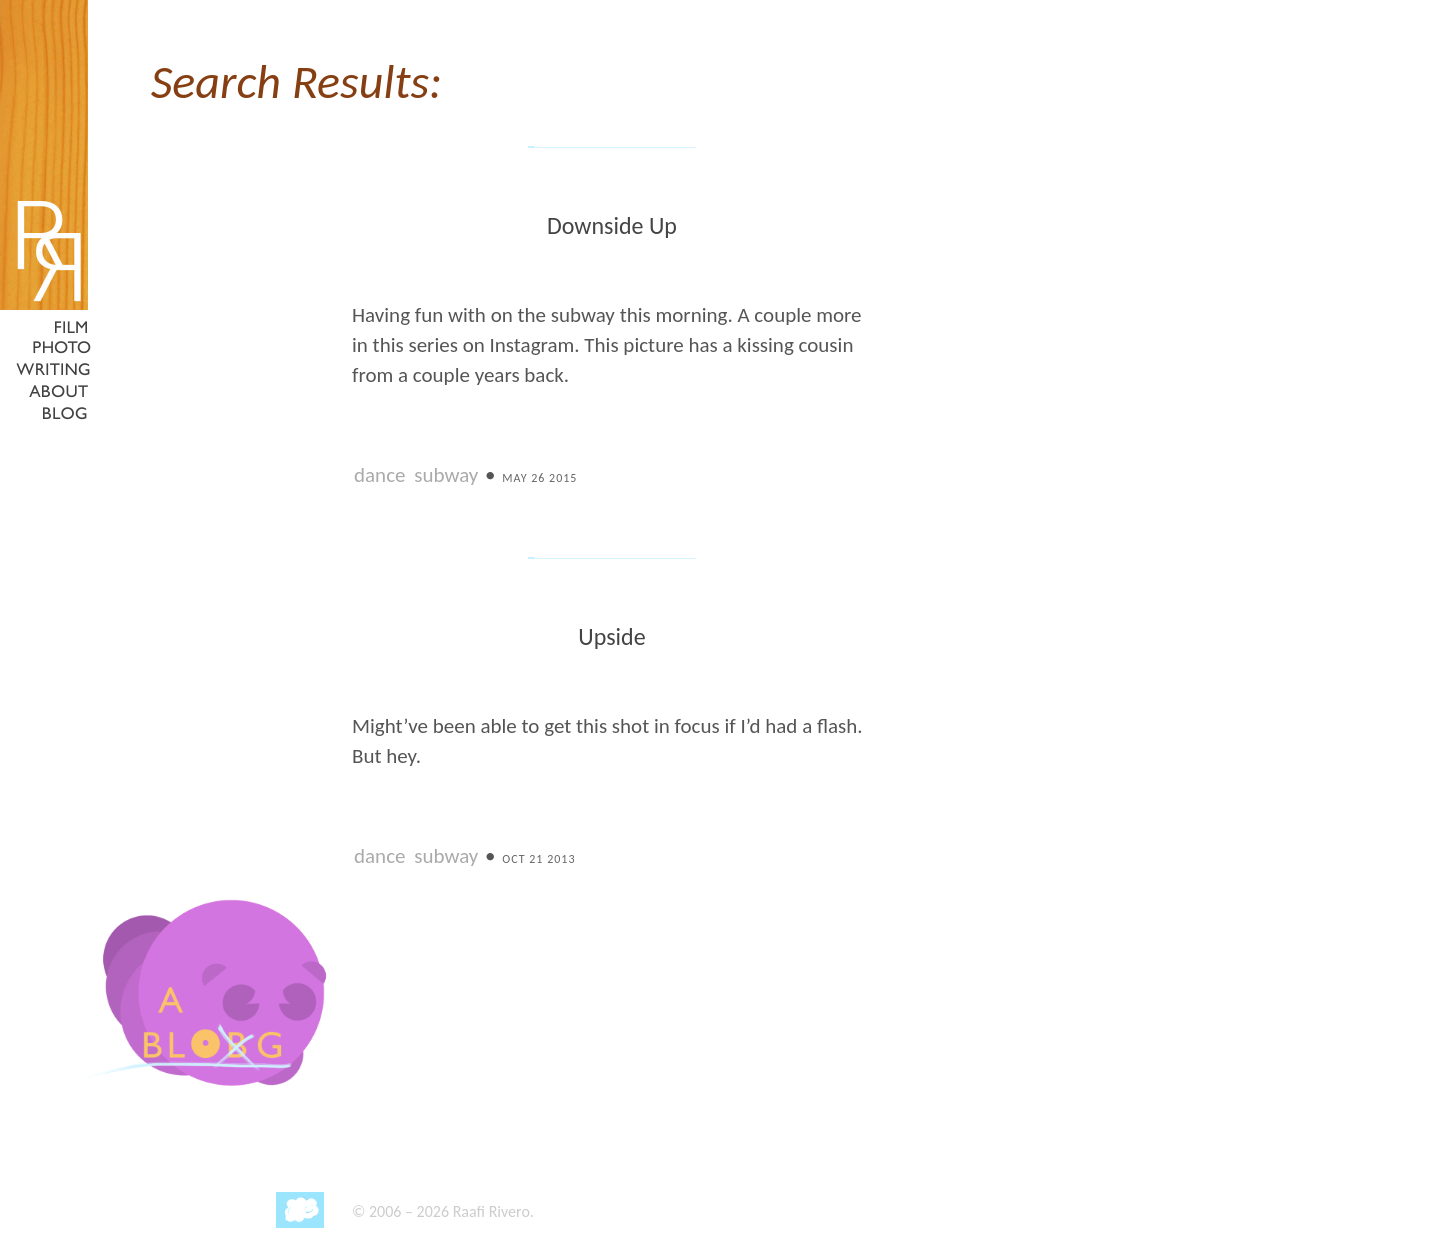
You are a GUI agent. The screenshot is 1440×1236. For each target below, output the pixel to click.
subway (446, 475)
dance (379, 475)
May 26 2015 (539, 478)
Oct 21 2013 (538, 859)
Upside (611, 636)
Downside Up (612, 225)
